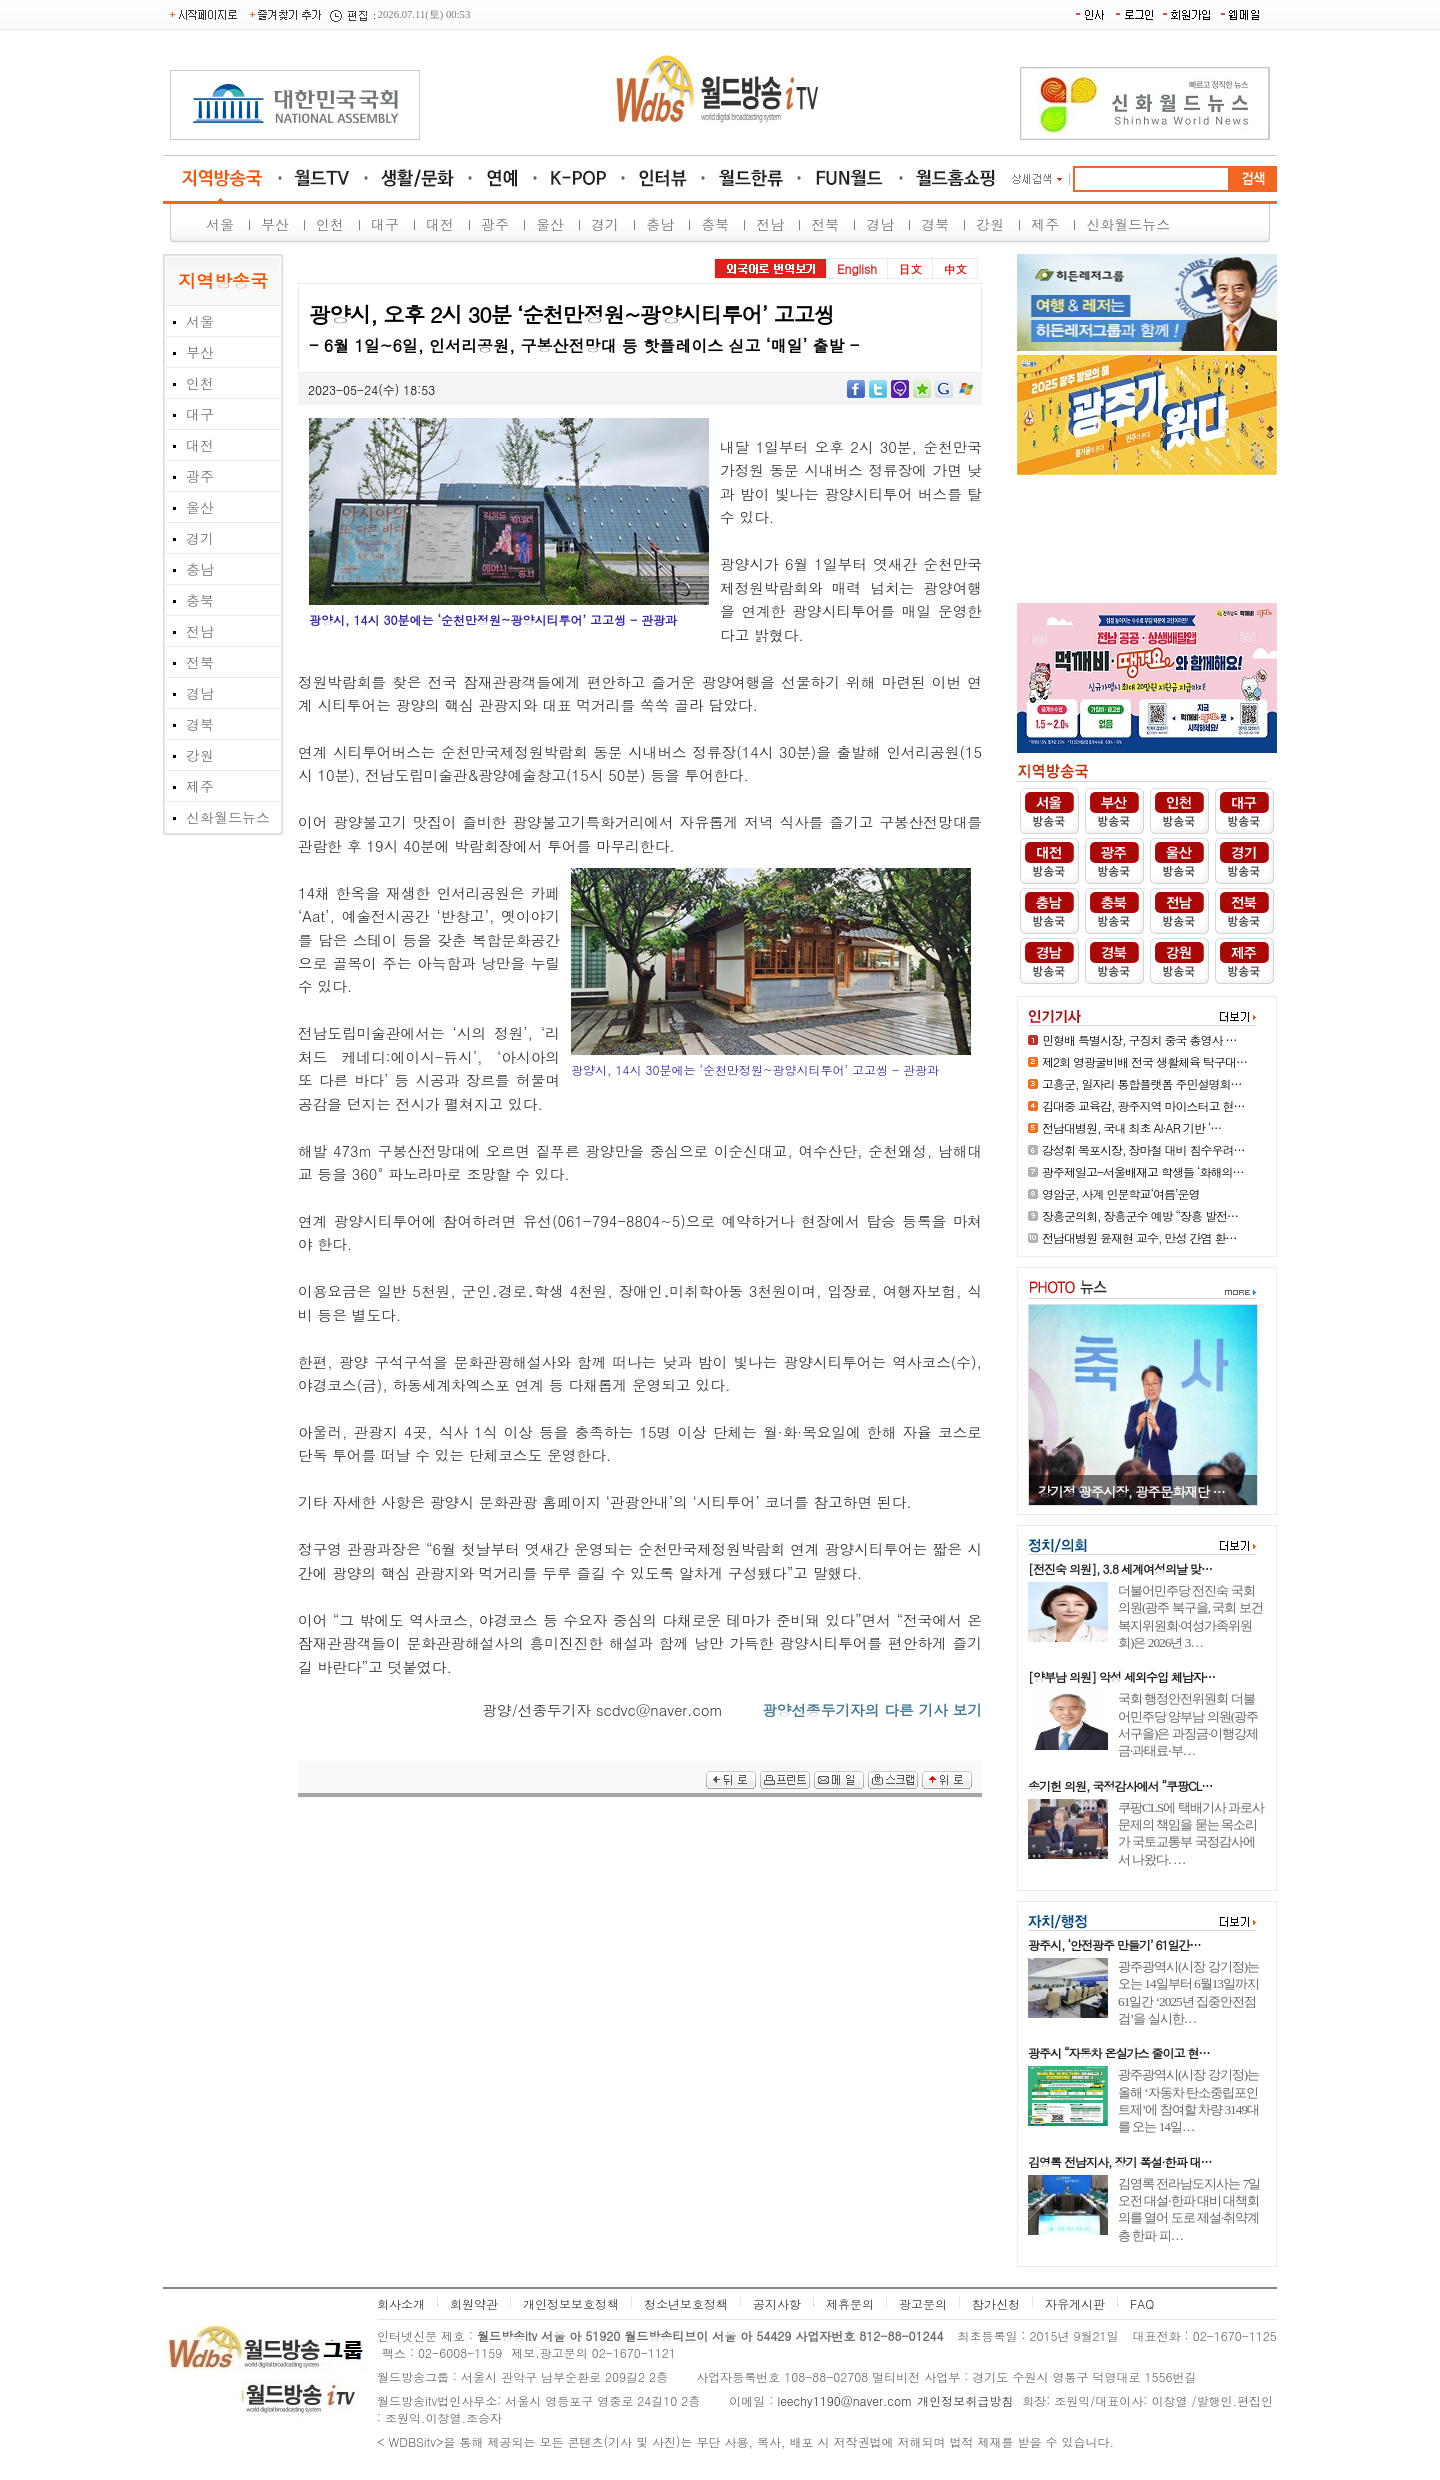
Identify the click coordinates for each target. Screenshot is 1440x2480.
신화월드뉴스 (1128, 224)
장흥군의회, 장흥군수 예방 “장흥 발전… (1140, 1215)
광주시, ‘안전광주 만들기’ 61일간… (1114, 1944)
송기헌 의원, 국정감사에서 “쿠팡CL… (1120, 1785)
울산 (550, 224)
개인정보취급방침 (965, 2400)
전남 (770, 224)
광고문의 (923, 2303)
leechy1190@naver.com (844, 2400)
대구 (385, 224)
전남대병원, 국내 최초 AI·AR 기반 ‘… (1131, 1127)
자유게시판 (1075, 2303)
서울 (220, 224)
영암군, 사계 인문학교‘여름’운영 (1121, 1193)
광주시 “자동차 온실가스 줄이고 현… (1119, 2052)
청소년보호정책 (686, 2303)
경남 (880, 224)
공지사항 (777, 2303)
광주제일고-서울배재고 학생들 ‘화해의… (1143, 1171)
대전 (440, 224)
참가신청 (996, 2303)
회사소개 (401, 2303)
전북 (825, 224)
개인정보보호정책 (571, 2303)
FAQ (1142, 2303)
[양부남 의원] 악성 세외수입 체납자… (1121, 1676)
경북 (935, 224)
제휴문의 (850, 2303)
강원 (990, 224)
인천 (330, 224)
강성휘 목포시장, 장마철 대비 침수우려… (1143, 1149)
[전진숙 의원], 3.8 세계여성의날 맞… (1120, 1568)
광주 (495, 224)
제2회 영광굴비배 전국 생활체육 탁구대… (1144, 1061)
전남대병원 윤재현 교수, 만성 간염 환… (1139, 1237)
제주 (1045, 224)
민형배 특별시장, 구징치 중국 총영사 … (1139, 1039)
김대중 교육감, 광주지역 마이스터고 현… (1143, 1105)
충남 (660, 224)
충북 (715, 224)
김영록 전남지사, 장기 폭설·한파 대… (1120, 2161)
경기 (605, 224)
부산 (275, 224)
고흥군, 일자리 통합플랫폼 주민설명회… (1142, 1083)
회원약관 (474, 2303)
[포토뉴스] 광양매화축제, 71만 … (1131, 1491)
